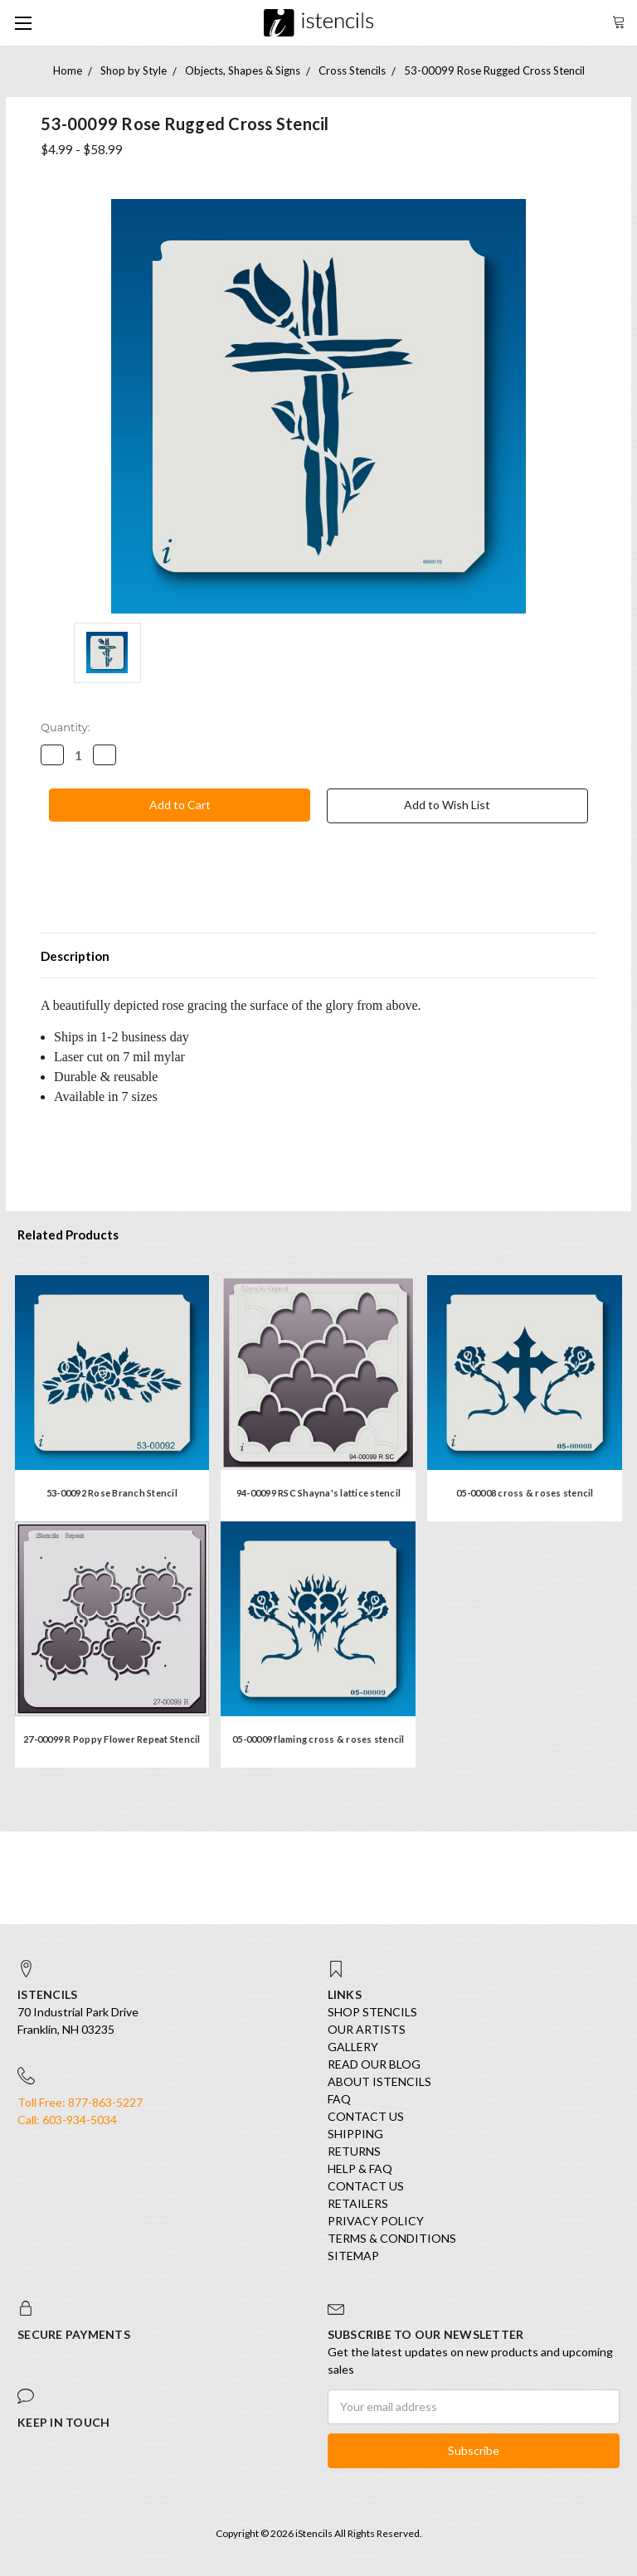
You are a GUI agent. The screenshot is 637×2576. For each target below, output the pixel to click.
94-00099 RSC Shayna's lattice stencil (318, 1492)
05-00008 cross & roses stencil (525, 1492)
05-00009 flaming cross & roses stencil (318, 1739)
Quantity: (65, 727)
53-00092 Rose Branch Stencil (111, 1492)
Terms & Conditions (392, 2238)
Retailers (358, 2203)
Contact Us (366, 2116)
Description (75, 955)
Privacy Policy (376, 2221)
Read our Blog (374, 2064)
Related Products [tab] (68, 1234)
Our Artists (367, 2029)
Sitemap (353, 2256)
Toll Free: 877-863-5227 (80, 2102)
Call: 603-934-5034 (67, 2120)
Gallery (353, 2047)
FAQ (339, 2099)
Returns (354, 2151)
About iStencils (379, 2081)
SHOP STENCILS (372, 2012)
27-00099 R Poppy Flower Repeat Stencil (112, 1739)
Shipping (355, 2134)
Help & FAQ (360, 2168)
